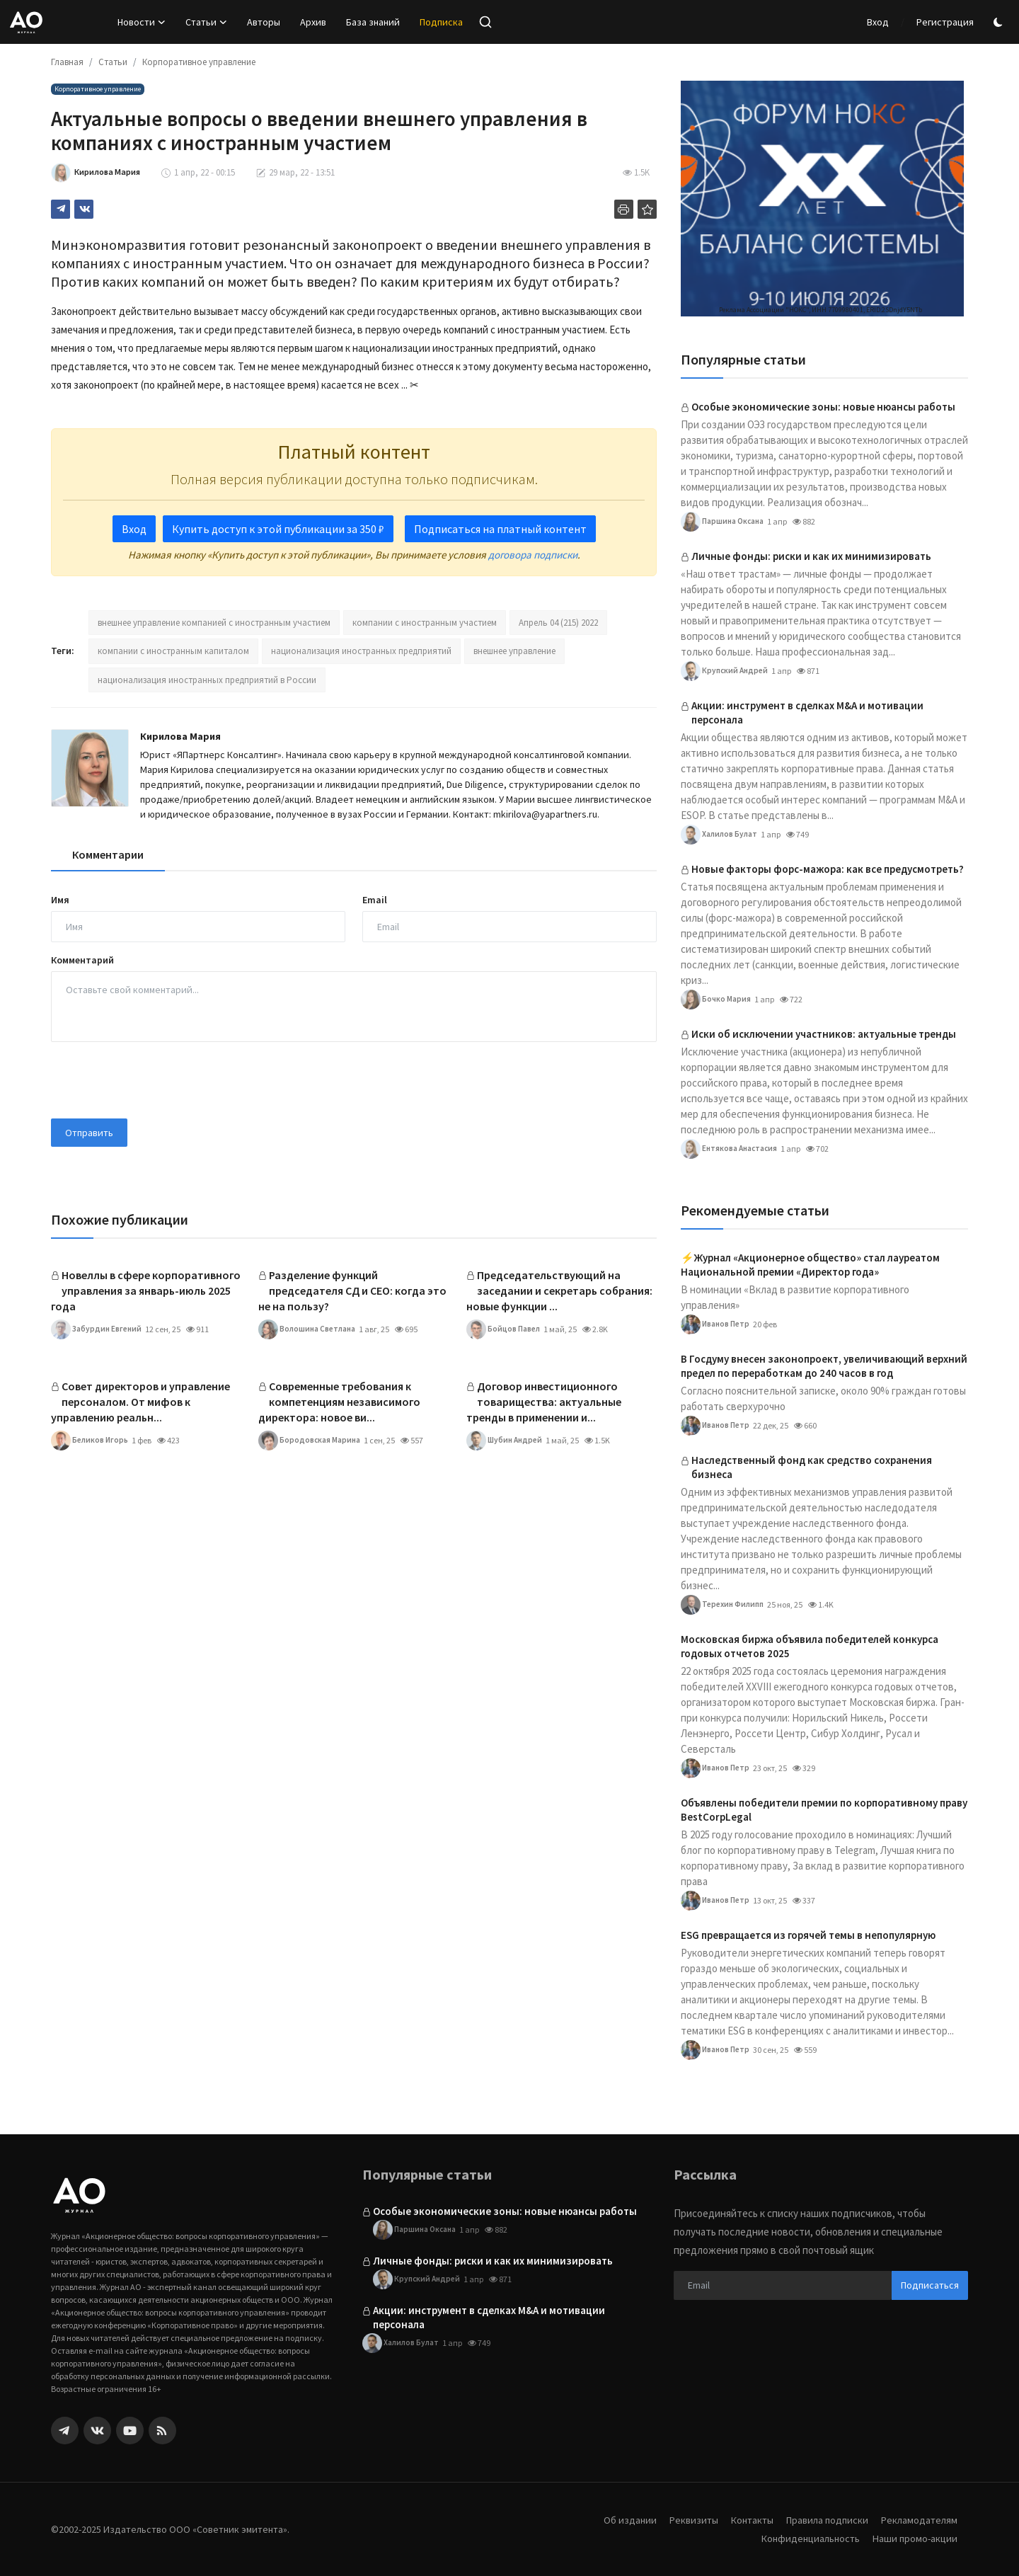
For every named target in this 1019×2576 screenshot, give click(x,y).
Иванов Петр (716, 1324)
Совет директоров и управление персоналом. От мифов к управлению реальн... (140, 1401)
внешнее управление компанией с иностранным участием (214, 623)
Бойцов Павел (503, 1329)
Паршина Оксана (723, 522)
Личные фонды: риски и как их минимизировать (811, 556)
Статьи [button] (206, 22)
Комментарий (82, 960)
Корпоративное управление (198, 62)
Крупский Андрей (726, 671)
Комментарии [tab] (108, 854)
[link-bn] (822, 198)
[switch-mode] (1000, 22)
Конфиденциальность (805, 2538)
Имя (60, 899)
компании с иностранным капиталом (173, 651)
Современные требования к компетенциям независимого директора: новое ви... (339, 1401)
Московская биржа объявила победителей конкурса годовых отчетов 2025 (809, 1646)
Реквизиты (682, 2519)
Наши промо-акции (913, 2538)
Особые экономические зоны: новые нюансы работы (823, 406)
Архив (313, 22)
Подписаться (930, 2285)
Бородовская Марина (310, 1440)
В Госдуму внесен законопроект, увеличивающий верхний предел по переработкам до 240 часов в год (824, 1366)
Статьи (112, 62)
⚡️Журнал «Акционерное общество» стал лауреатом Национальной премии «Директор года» (810, 1264)
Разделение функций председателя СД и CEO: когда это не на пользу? (352, 1290)
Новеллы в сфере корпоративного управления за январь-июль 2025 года (146, 1290)
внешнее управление (514, 651)
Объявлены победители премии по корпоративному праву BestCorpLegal (824, 1810)
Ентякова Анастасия (731, 1149)
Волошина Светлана (308, 1329)
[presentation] (158, 1080)
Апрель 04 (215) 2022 (558, 623)
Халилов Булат (720, 835)
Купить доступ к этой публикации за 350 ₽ (278, 529)
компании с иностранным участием (424, 623)
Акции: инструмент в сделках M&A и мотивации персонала (807, 712)
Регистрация (945, 22)
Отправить (89, 1132)
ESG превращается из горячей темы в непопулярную (808, 1935)
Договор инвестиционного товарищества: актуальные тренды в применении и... (543, 1401)
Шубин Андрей (506, 1440)
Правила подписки (822, 2519)
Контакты (743, 2519)
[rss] (162, 2430)
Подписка (441, 22)
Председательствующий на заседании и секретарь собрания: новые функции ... (559, 1290)
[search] (485, 22)
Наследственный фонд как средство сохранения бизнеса (811, 1467)
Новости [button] (141, 22)
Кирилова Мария (180, 736)
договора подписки (532, 554)
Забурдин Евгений (97, 1329)
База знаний (373, 22)
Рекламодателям (917, 2519)
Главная (67, 62)
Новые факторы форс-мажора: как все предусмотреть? (827, 869)
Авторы (263, 22)
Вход (878, 22)
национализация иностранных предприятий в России (207, 680)
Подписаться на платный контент (500, 529)
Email (374, 899)
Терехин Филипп (725, 1605)
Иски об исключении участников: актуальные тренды (823, 1034)
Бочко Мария (716, 999)
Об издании (618, 2519)
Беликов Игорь (90, 1440)
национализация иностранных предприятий (361, 651)
